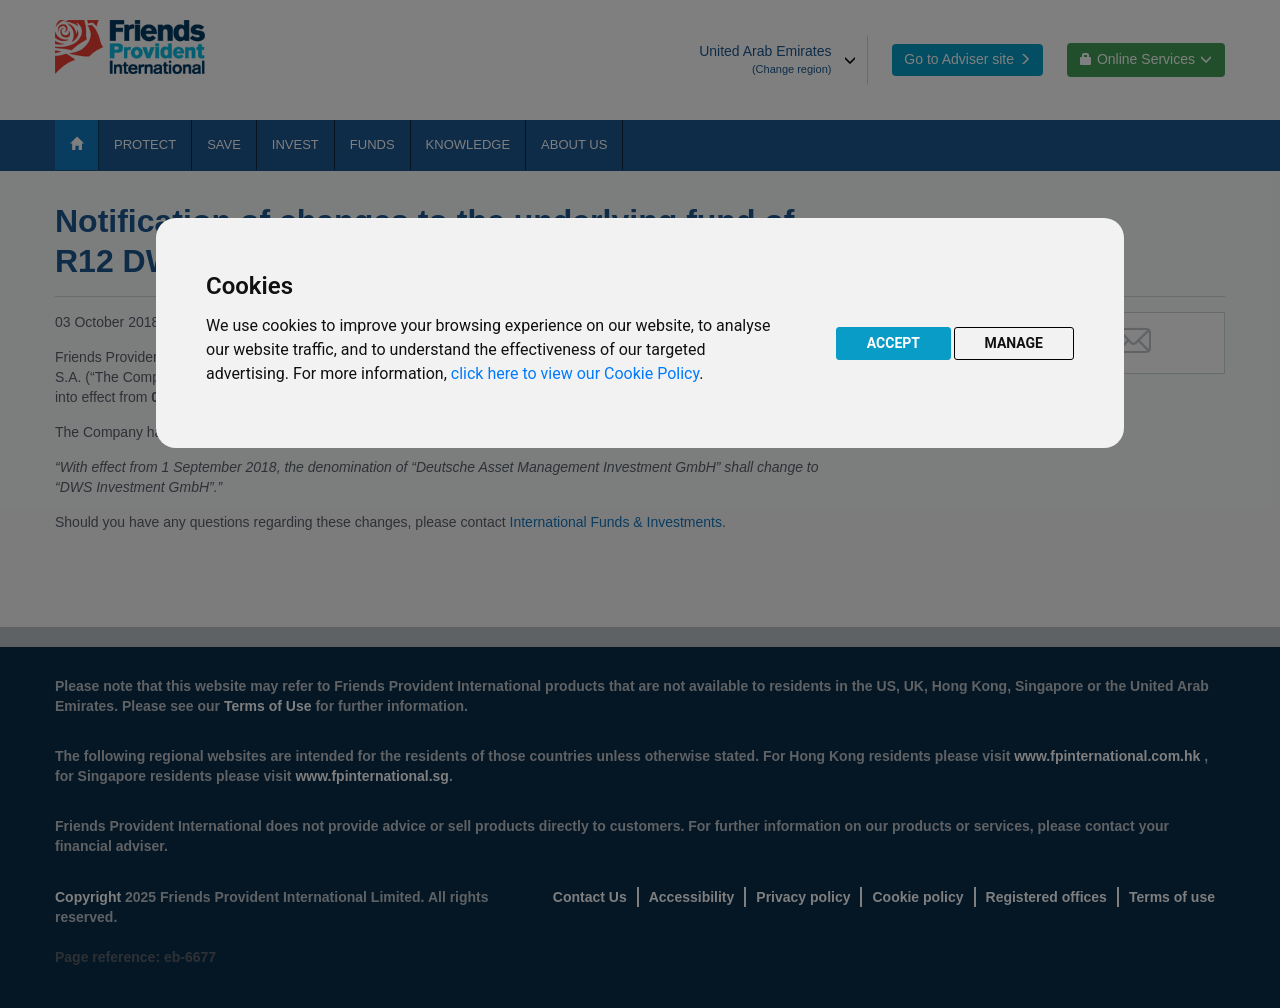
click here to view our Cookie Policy (575, 373)
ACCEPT (893, 343)
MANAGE (1014, 343)
